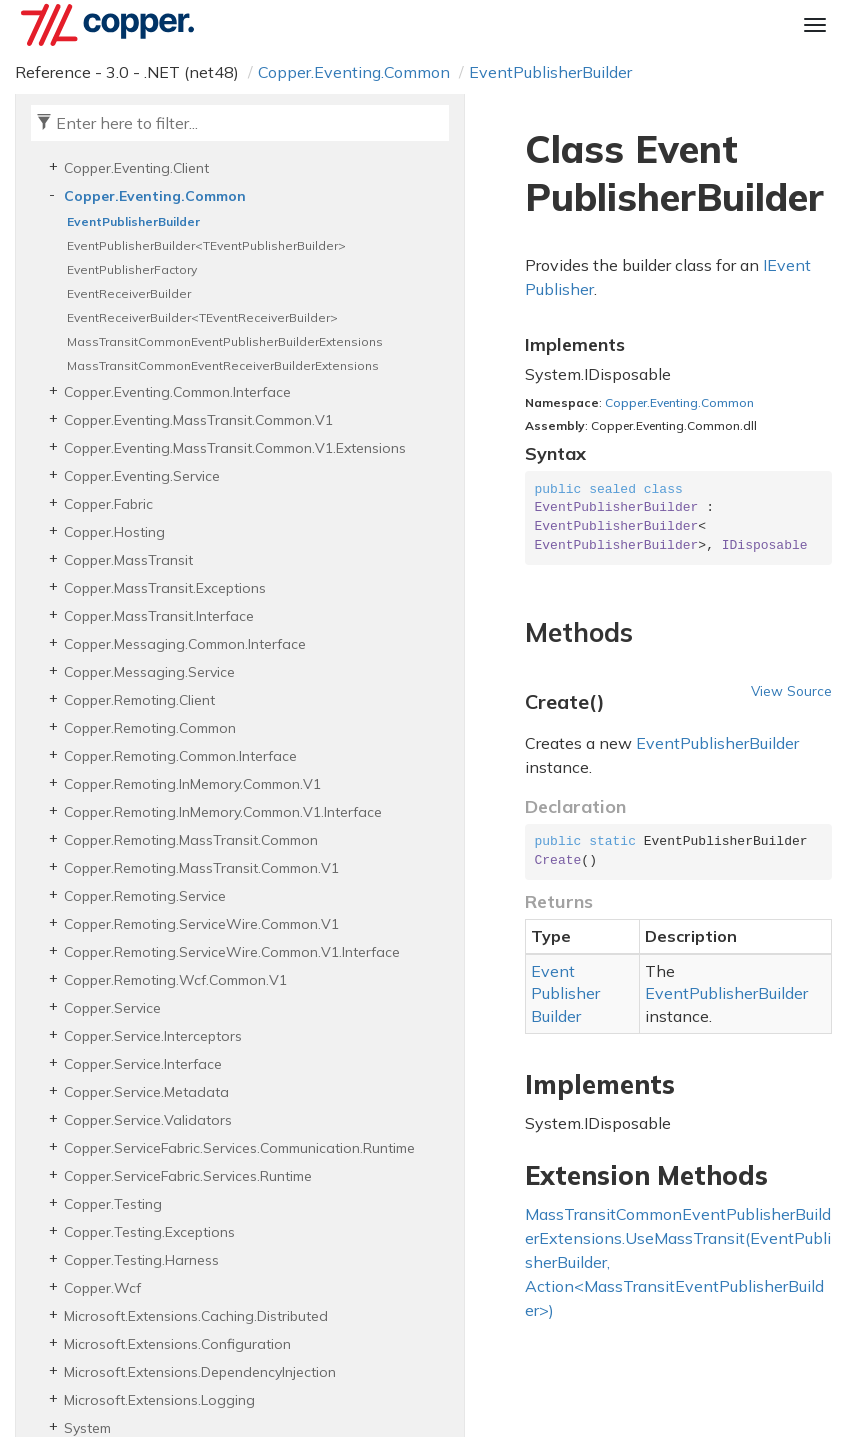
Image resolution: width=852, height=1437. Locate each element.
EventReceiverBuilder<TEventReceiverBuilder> (202, 317)
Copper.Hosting (114, 532)
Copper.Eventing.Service (142, 476)
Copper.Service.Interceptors (153, 1036)
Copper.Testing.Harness (141, 1260)
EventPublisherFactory (132, 269)
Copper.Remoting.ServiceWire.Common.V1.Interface (232, 952)
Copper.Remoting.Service (145, 896)
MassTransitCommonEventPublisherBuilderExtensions (225, 341)
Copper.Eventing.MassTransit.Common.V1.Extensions (235, 448)
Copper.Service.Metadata (146, 1092)
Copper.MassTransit (128, 560)
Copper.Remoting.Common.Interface (180, 756)
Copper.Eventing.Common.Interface (177, 392)
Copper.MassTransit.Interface (159, 616)
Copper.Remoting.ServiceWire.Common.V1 (201, 924)
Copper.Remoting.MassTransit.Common (191, 840)
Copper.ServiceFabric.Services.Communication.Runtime (239, 1148)
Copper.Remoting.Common (150, 728)
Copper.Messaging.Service (149, 672)
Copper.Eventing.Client (136, 168)
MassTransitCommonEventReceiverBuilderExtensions (223, 365)
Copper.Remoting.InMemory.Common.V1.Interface (223, 812)
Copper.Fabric (108, 504)
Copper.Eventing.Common (354, 72)
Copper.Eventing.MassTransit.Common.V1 (198, 420)
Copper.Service (112, 1008)
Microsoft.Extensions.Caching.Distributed (196, 1316)
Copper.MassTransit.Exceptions (165, 588)
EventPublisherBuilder (550, 72)
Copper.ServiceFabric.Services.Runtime (188, 1176)
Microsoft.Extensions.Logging (159, 1400)
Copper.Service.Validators (148, 1120)
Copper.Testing (113, 1204)
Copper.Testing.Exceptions (149, 1232)
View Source (791, 690)
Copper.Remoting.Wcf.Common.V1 (175, 980)
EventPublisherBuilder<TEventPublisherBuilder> (206, 245)
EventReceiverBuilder (129, 293)
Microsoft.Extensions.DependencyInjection (200, 1372)
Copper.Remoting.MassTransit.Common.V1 (201, 868)
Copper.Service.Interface (143, 1064)
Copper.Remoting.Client (139, 700)
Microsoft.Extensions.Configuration (177, 1344)
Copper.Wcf (102, 1288)
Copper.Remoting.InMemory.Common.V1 (192, 784)
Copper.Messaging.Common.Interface (185, 644)
